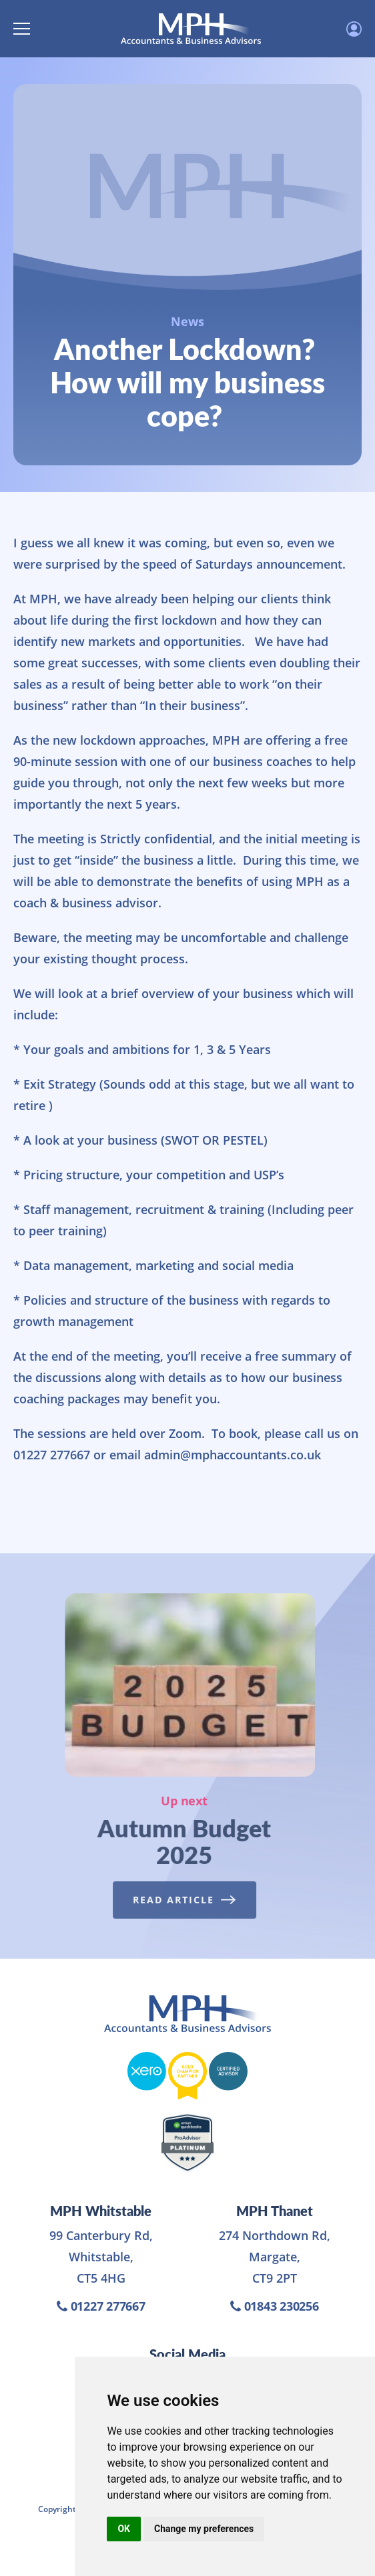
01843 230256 (274, 2306)
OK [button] (123, 2528)
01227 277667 (101, 2306)
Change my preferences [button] (204, 2528)
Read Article (181, 1899)
